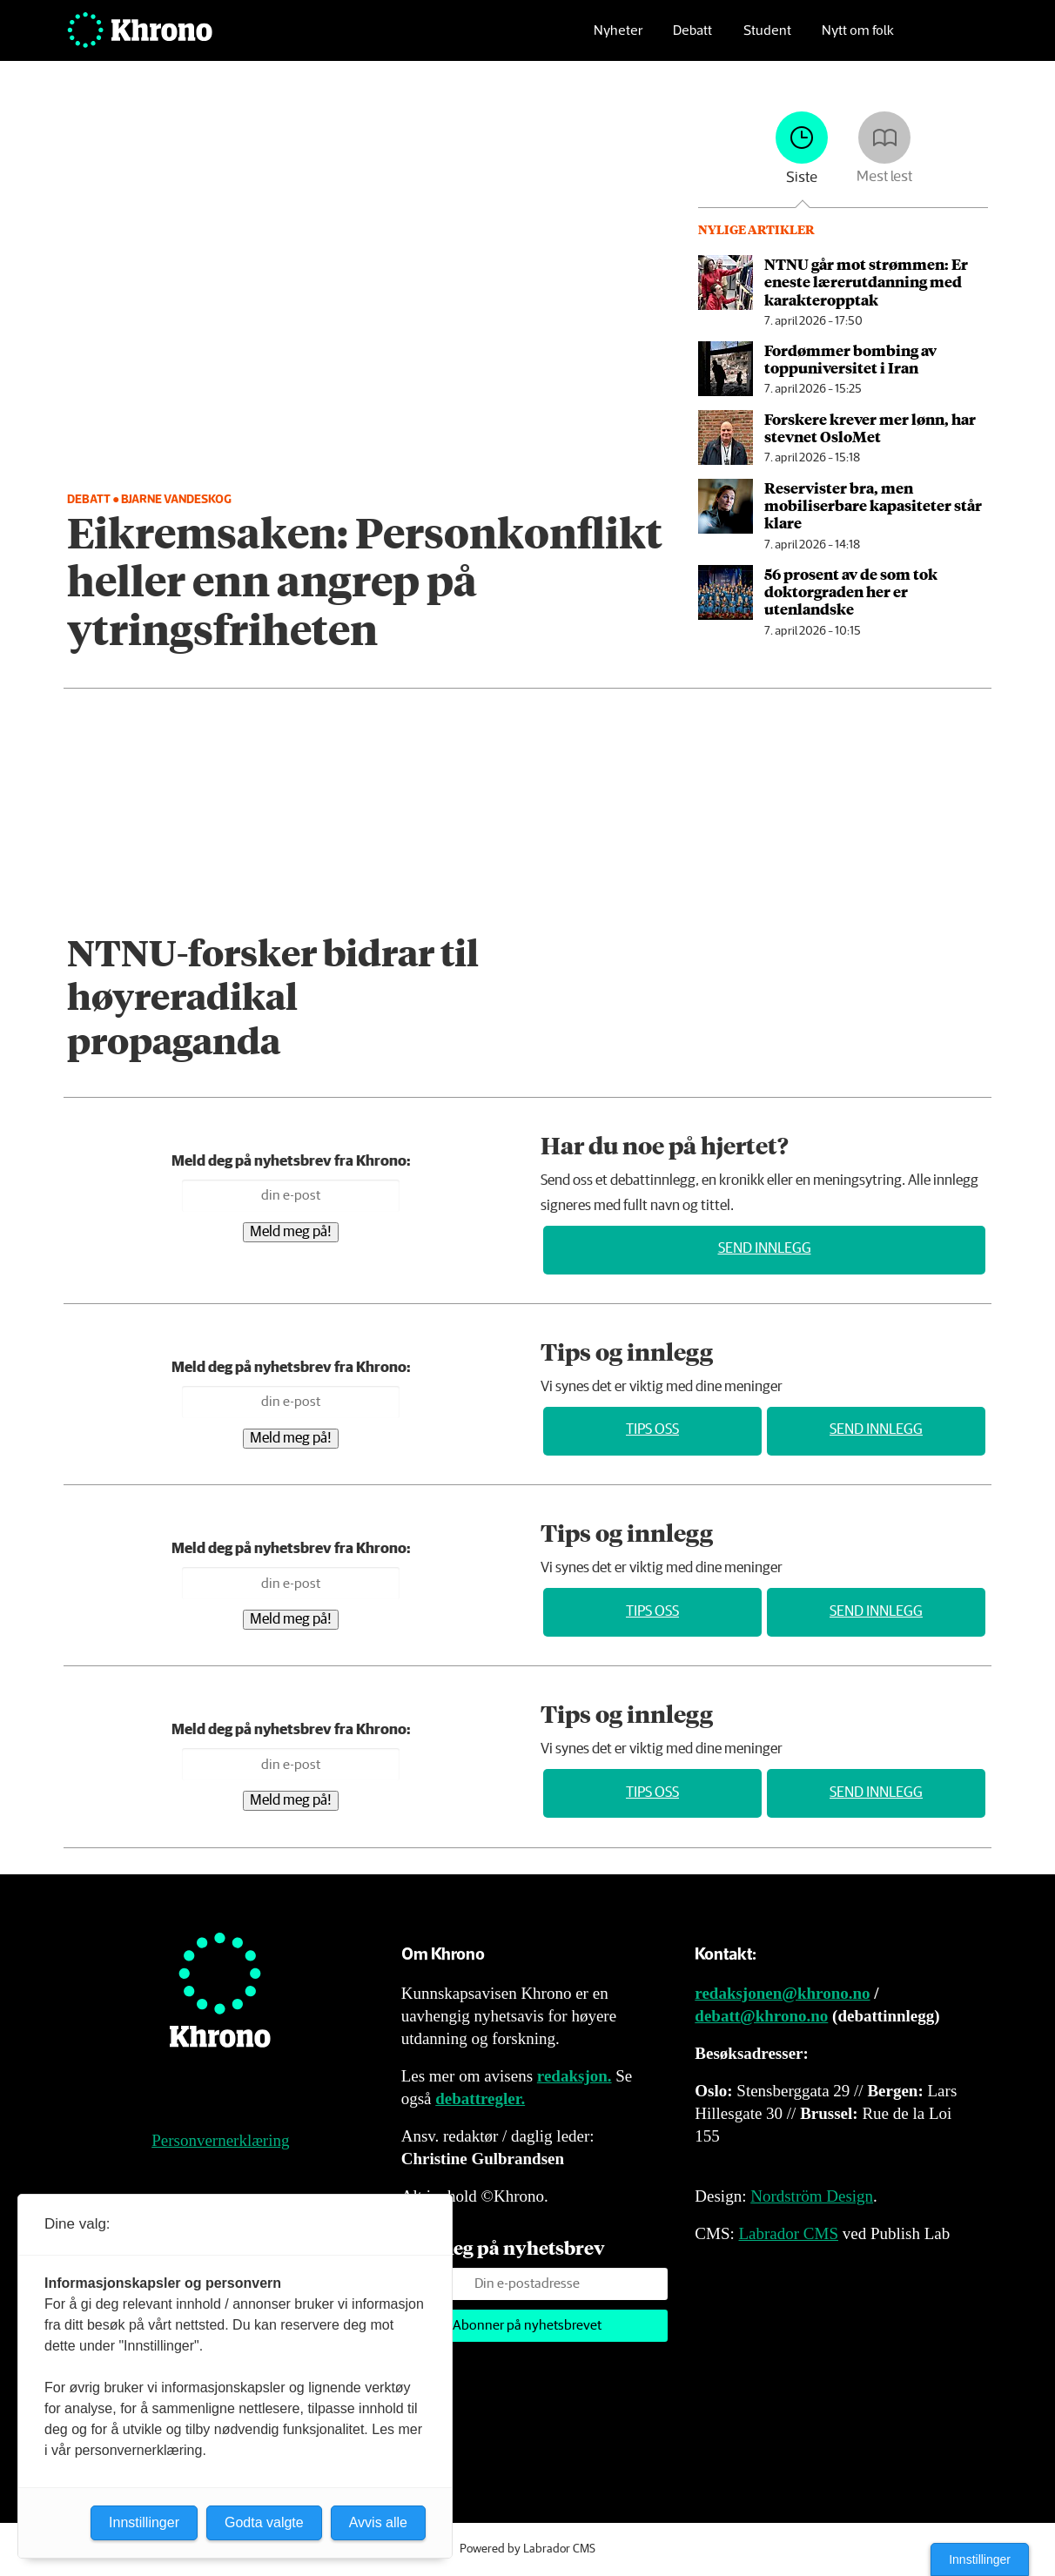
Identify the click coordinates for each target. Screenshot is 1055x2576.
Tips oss (652, 1430)
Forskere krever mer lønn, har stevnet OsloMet (870, 427)
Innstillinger (980, 2559)
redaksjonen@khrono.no (782, 1993)
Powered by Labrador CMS (527, 2549)
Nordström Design (811, 2196)
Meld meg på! (291, 1232)
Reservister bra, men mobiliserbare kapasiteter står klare (873, 505)
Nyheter (618, 39)
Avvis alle (378, 2522)
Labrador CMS (788, 2233)
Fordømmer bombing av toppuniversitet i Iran (850, 359)
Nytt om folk (858, 39)
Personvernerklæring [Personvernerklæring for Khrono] (220, 2140)
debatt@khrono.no (761, 2016)
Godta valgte (264, 2522)
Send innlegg (764, 1248)
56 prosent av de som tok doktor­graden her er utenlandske (850, 591)
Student (767, 39)
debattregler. (480, 2098)
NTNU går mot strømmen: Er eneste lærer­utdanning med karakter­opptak (866, 281)
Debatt (692, 39)
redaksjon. (574, 2076)
